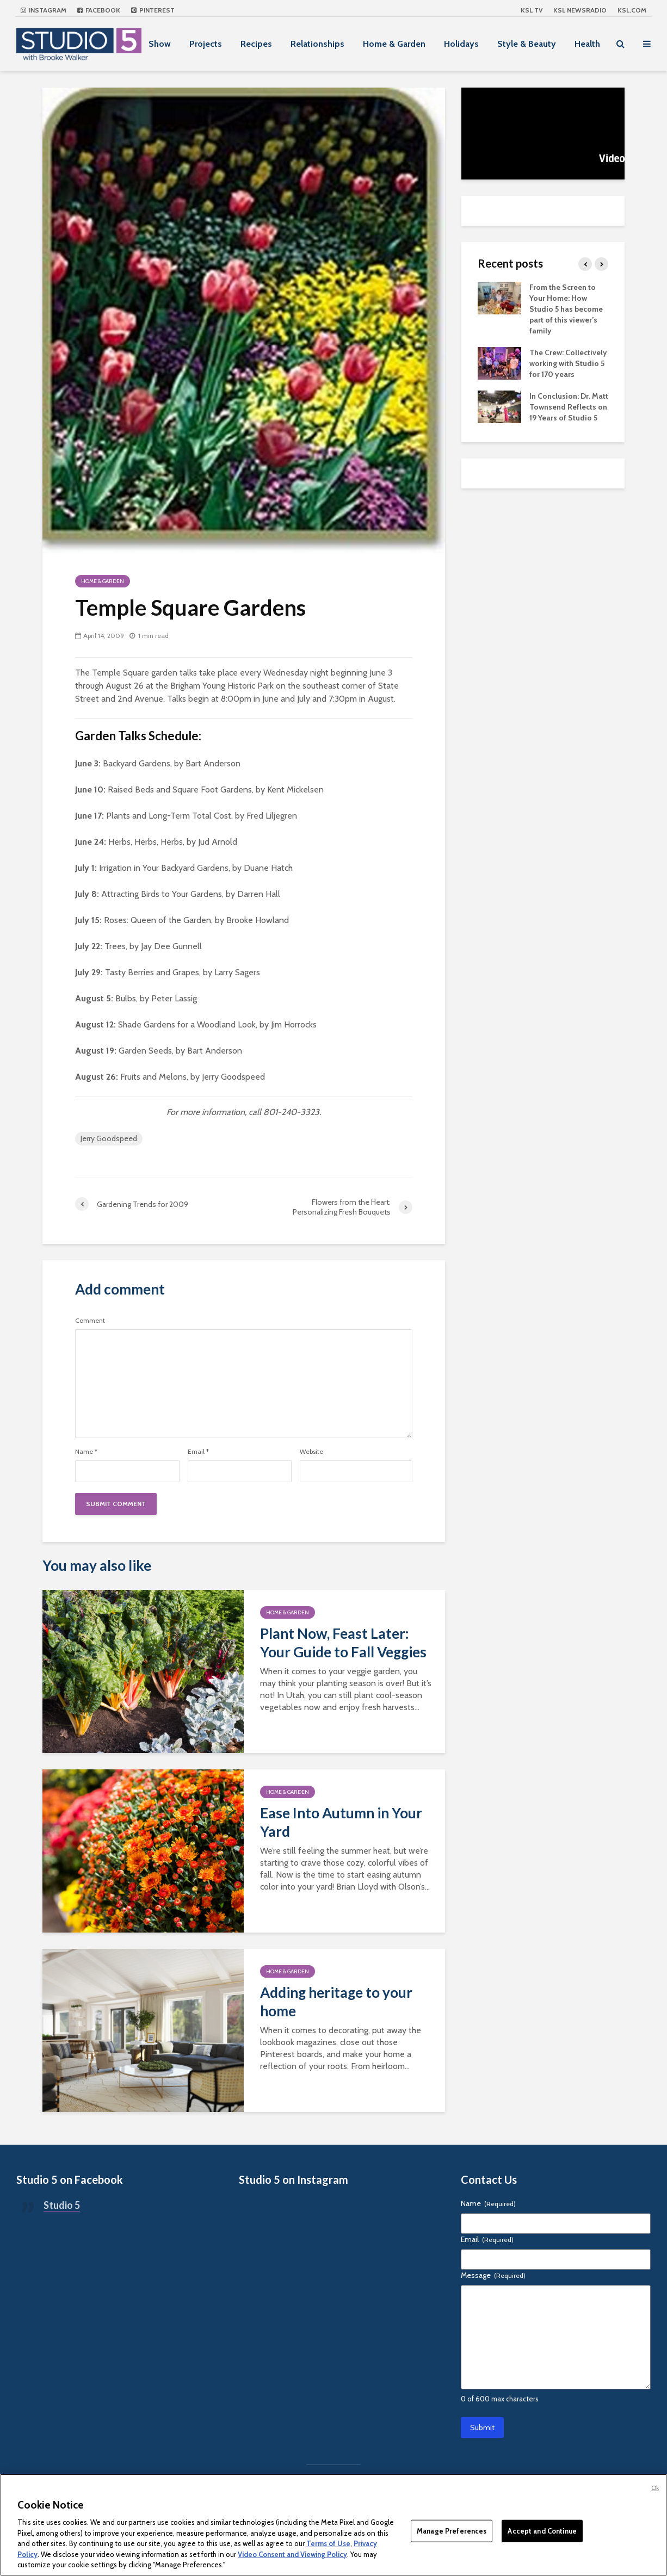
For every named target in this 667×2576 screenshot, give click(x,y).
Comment (90, 1320)
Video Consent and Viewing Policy (292, 2554)
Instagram (43, 10)
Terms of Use (328, 2543)
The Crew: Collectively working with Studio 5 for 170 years (568, 363)
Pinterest (153, 10)
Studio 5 (62, 2205)
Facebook (98, 10)
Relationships (317, 44)
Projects (205, 44)
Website (311, 1451)
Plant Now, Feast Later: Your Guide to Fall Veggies (343, 1643)
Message (493, 2275)
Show (160, 44)
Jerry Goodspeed (109, 1138)
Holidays (461, 44)
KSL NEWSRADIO (580, 10)
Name (86, 1451)
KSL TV (531, 10)
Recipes (256, 44)
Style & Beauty (526, 44)
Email (198, 1451)
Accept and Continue (542, 2530)
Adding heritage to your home (336, 2002)
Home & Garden (394, 44)
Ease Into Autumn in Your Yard (341, 1822)
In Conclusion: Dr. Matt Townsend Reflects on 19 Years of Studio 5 (568, 407)
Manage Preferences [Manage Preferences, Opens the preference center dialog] (451, 2530)
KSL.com (631, 10)
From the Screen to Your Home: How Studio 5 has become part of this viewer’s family (566, 309)
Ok (655, 2488)
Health (587, 44)
